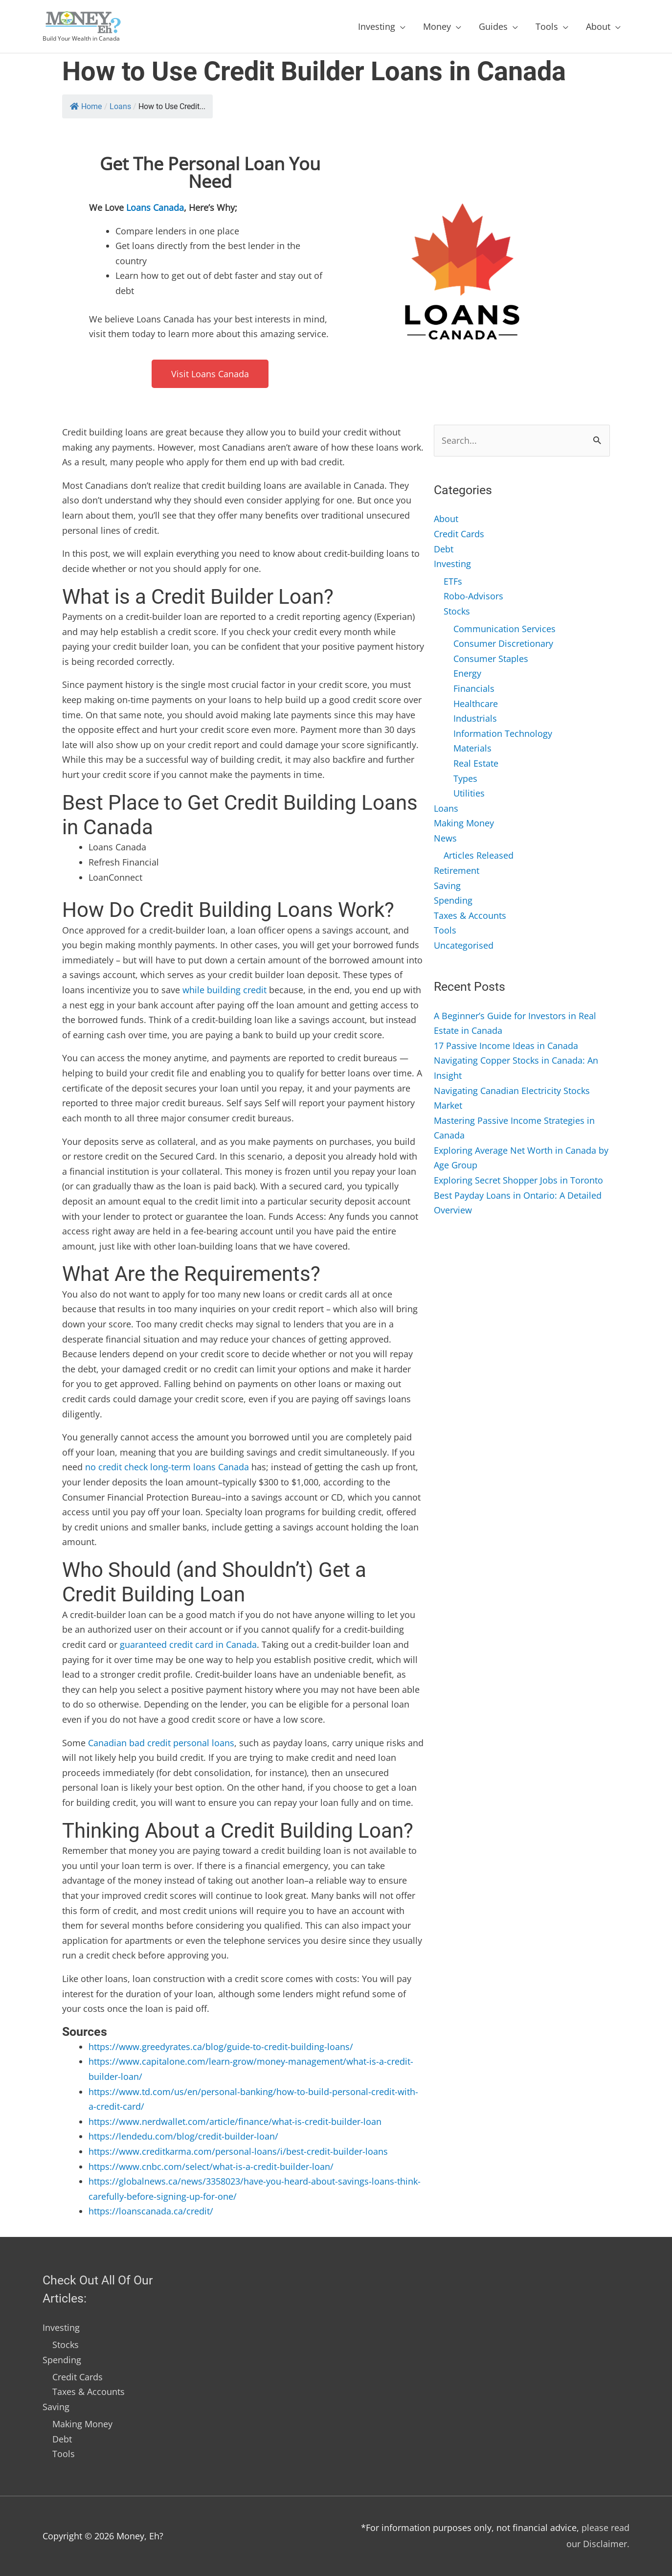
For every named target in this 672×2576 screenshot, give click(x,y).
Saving (447, 885)
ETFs (453, 581)
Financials (473, 688)
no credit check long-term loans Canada (167, 1467)
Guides (493, 26)
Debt (443, 549)
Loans (120, 106)
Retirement (456, 870)
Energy (467, 673)
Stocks (457, 611)
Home (86, 106)
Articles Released (479, 855)
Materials (472, 748)
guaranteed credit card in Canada (188, 1644)
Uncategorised (463, 945)
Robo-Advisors (473, 596)
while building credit (224, 990)
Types (465, 778)
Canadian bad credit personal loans (161, 1743)
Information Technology (502, 733)
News (445, 838)
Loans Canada (155, 207)
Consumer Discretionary (503, 643)
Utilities (469, 793)
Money (437, 26)
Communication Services (504, 629)
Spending (453, 900)
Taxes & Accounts (470, 915)
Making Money (464, 823)
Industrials (475, 718)
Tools (547, 26)
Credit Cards (459, 534)
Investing (376, 26)
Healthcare (475, 703)
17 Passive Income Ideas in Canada (506, 1045)
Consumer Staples (490, 658)
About (598, 26)
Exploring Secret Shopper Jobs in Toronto (518, 1180)
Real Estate (475, 763)
